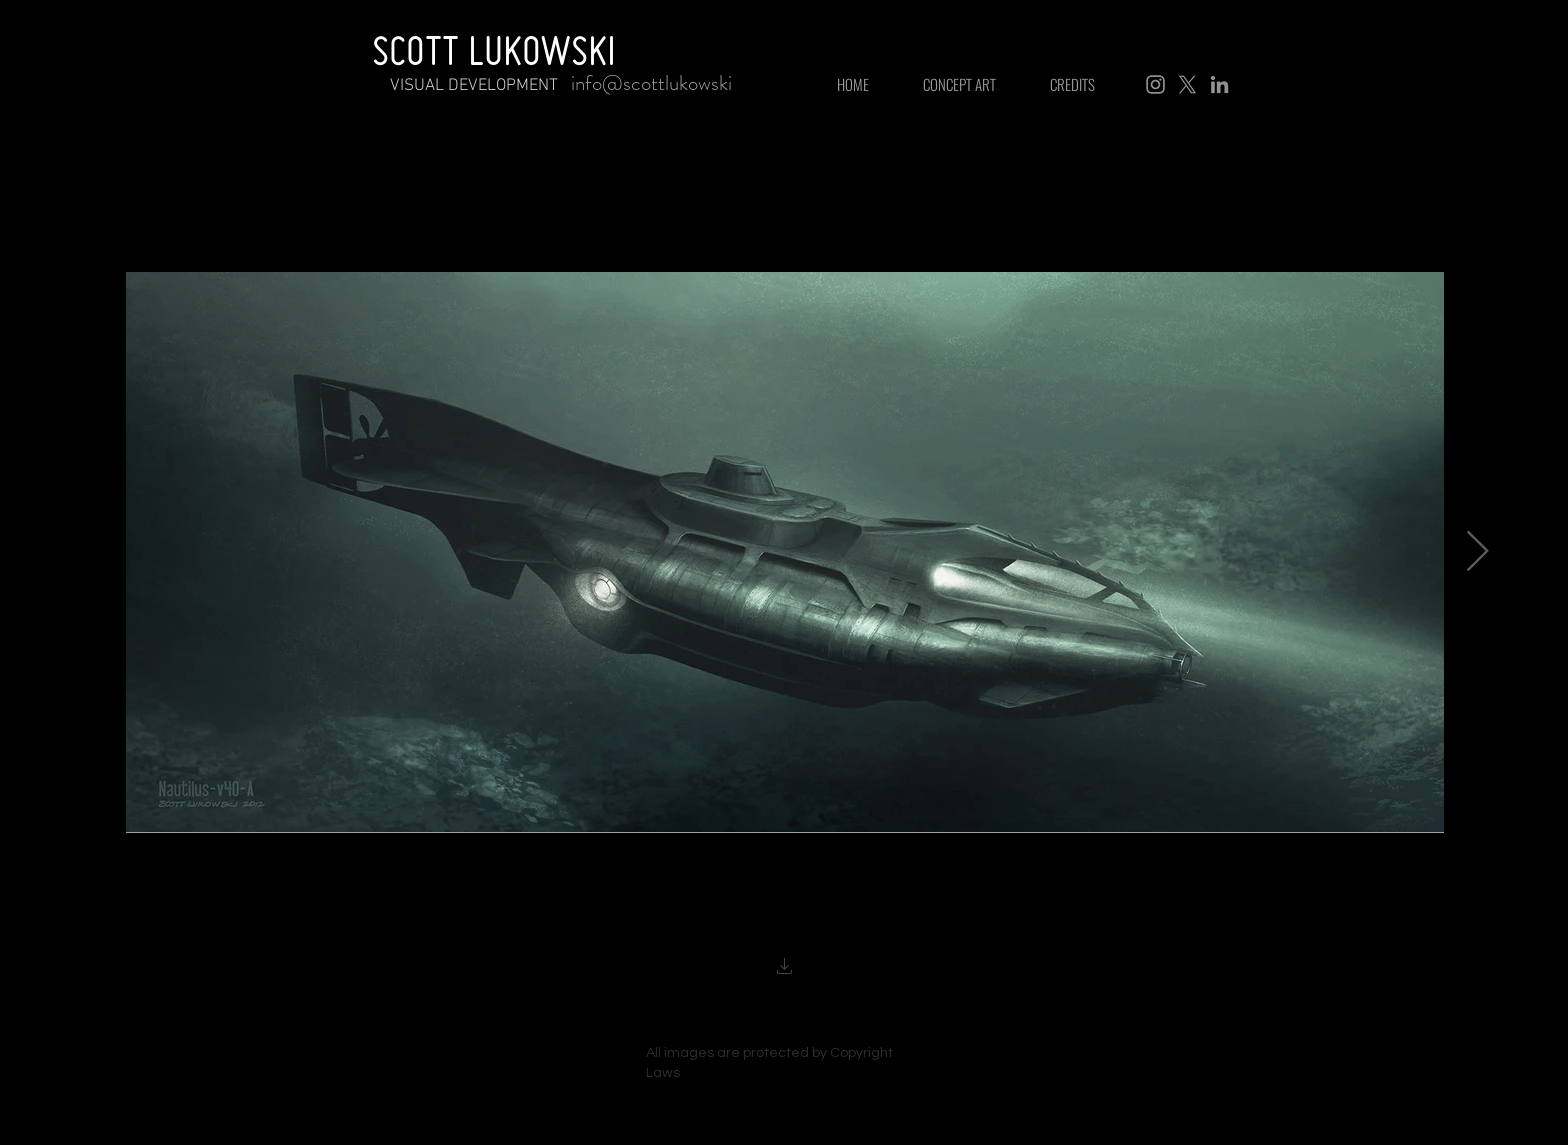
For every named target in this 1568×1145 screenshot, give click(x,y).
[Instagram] (1155, 84)
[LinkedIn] (1219, 84)
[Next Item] (1477, 552)
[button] (785, 968)
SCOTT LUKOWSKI (494, 50)
